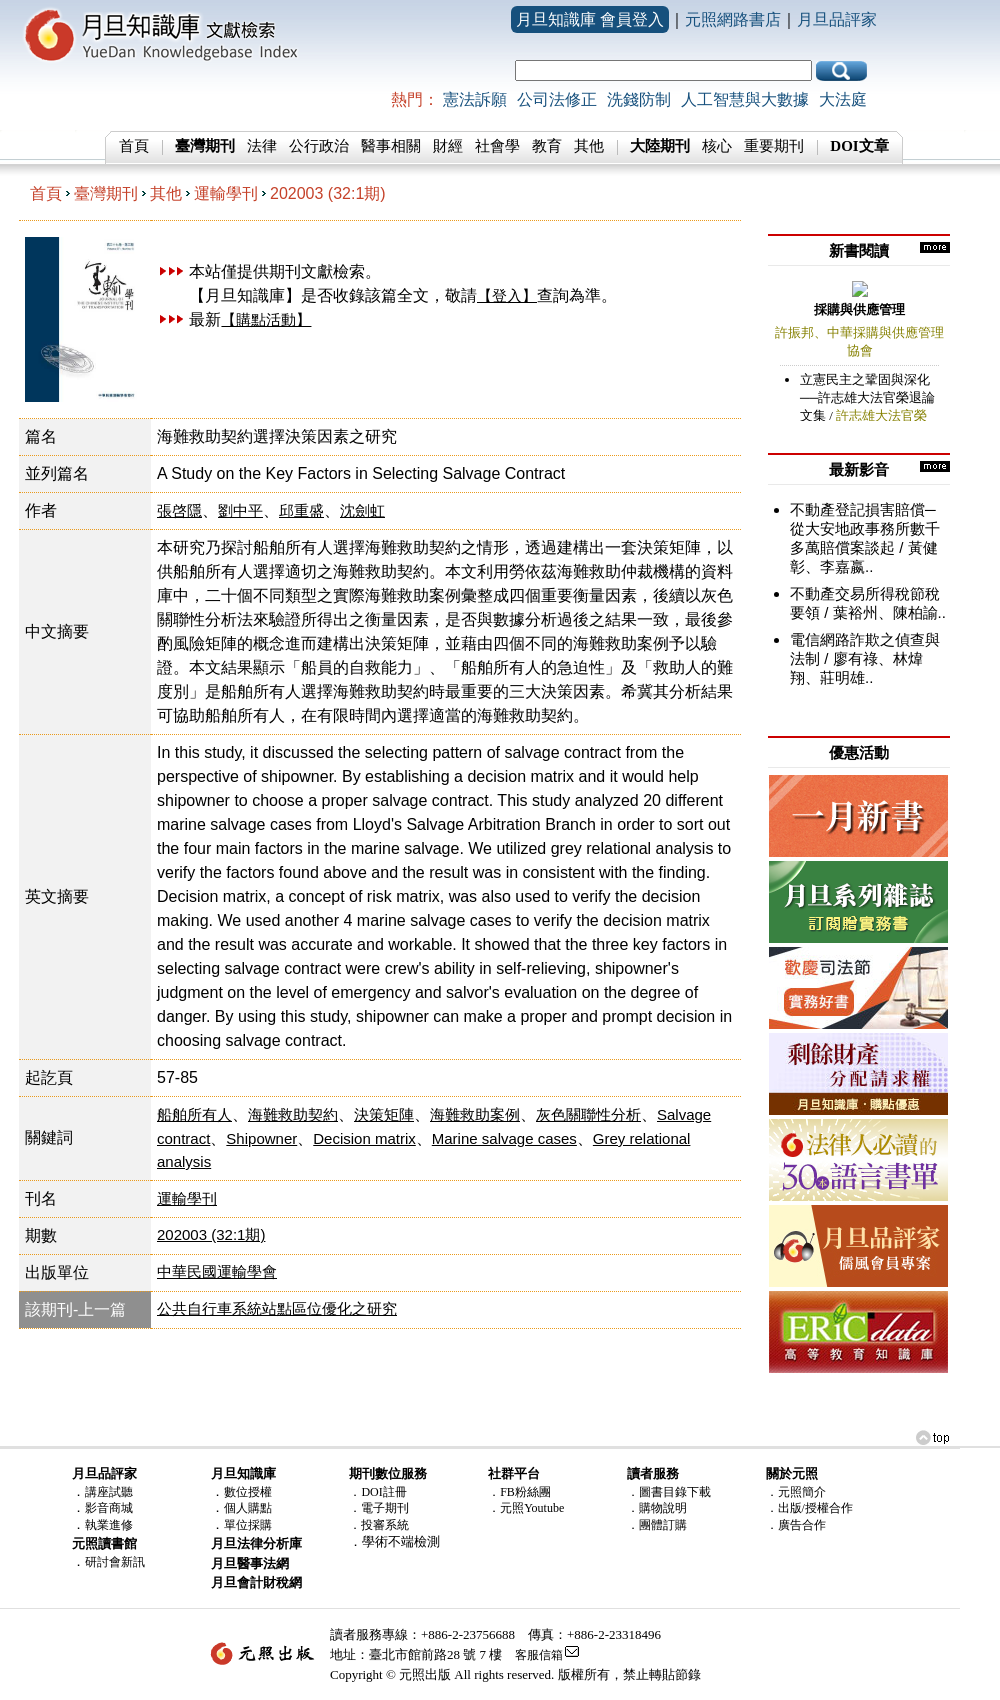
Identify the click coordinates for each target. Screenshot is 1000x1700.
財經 (448, 146)
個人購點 (248, 1508)
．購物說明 (657, 1508)
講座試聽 (109, 1492)
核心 (717, 146)
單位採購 (248, 1525)
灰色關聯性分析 (588, 1114)
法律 (262, 146)
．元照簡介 (796, 1492)
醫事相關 (391, 146)
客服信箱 (539, 1655)
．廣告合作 (796, 1525)
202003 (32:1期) (328, 193)
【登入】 (507, 295)
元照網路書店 (733, 19)
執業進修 (109, 1525)
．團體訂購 (657, 1525)
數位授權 (248, 1492)
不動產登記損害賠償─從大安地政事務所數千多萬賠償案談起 (865, 528)
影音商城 (109, 1508)
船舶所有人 (194, 1114)
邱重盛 (301, 510)
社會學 (497, 146)
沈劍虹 (362, 510)
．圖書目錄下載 (669, 1492)
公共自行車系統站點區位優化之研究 (277, 1308)
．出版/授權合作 (809, 1508)
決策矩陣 (384, 1114)
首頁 (134, 146)
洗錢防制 (639, 99)
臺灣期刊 (106, 193)
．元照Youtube (526, 1508)
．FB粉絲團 (519, 1492)
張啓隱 (179, 510)
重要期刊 (774, 146)
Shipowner (261, 1138)
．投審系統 (379, 1525)
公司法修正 (557, 99)
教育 (547, 146)
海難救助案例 (475, 1114)
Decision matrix (364, 1138)
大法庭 (843, 99)
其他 (589, 146)
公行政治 (319, 146)
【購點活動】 (266, 319)
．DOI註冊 (377, 1492)
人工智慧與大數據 (745, 99)
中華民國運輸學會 (217, 1271)
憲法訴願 (475, 99)
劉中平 (240, 510)
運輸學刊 (226, 193)
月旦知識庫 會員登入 (590, 19)
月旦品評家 (837, 19)
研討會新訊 (115, 1562)
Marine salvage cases (504, 1138)
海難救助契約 (293, 1114)
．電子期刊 (379, 1508)
